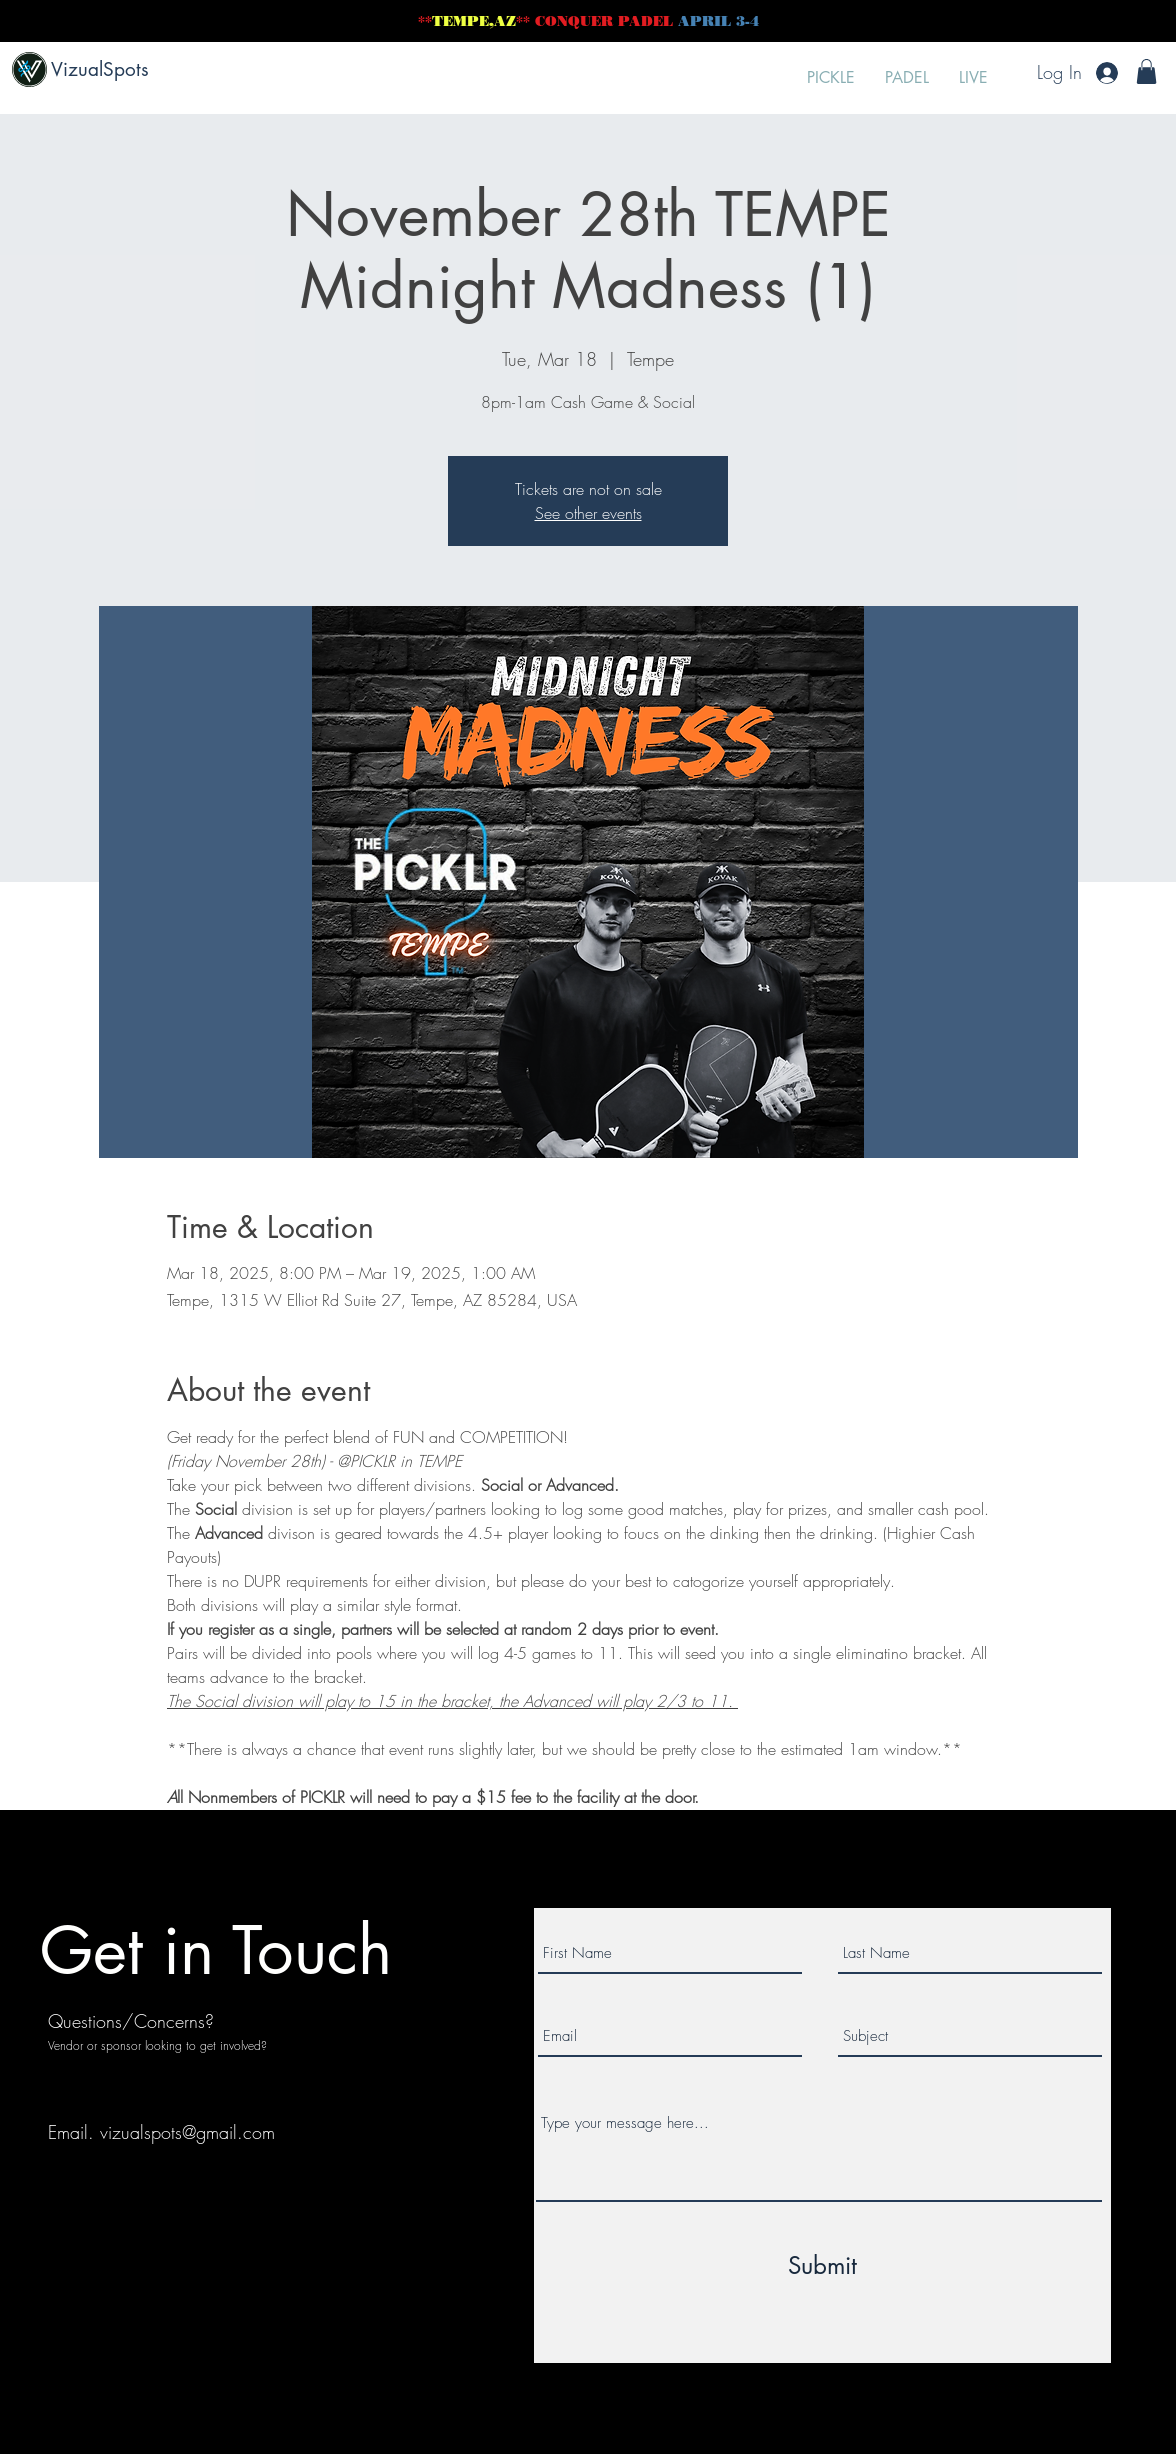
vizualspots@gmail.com (187, 2132)
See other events (588, 513)
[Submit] (822, 2266)
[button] (1146, 71)
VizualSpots (100, 69)
